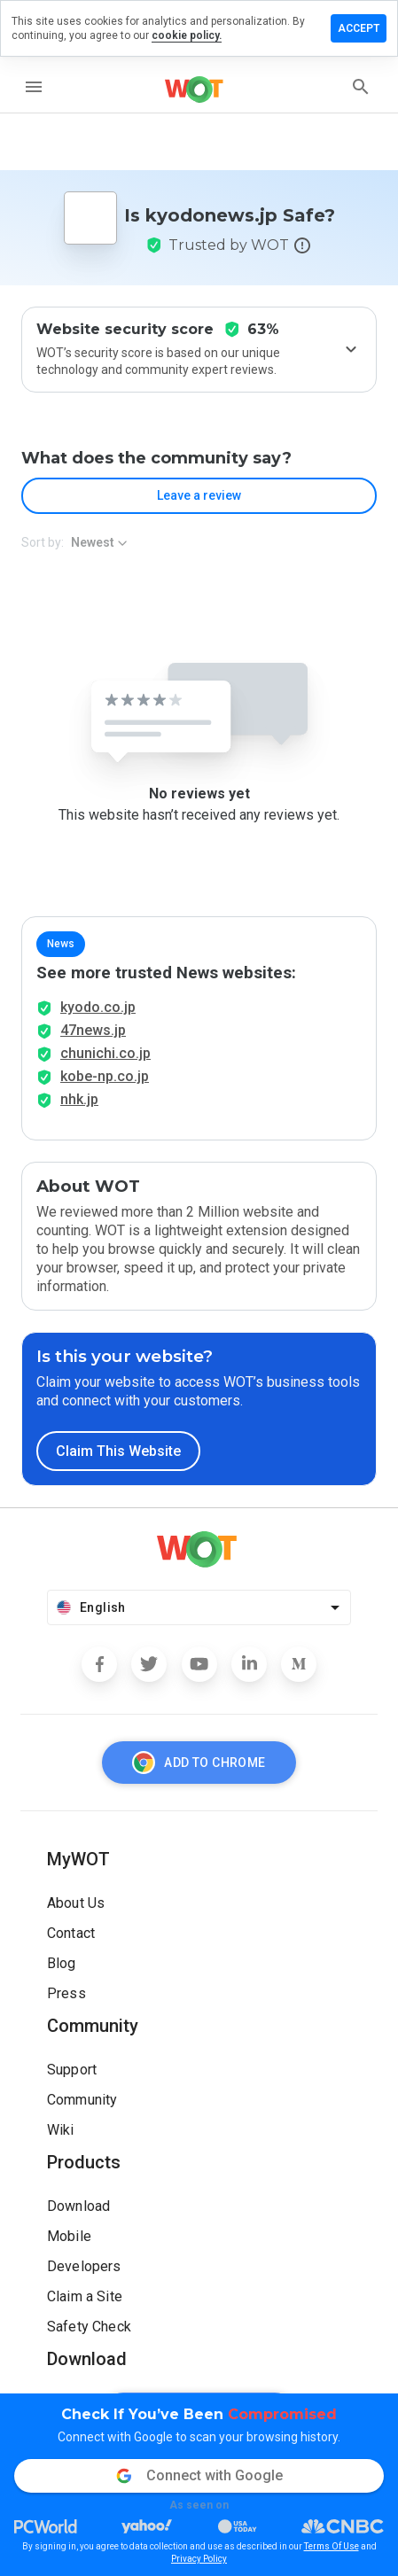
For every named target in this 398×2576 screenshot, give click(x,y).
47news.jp (93, 1030)
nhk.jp (79, 1099)
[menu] (33, 87)
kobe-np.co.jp (104, 1076)
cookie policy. (187, 35)
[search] (360, 87)
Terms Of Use (331, 2546)
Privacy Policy (199, 2559)
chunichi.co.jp (105, 1053)
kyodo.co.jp (98, 1007)
